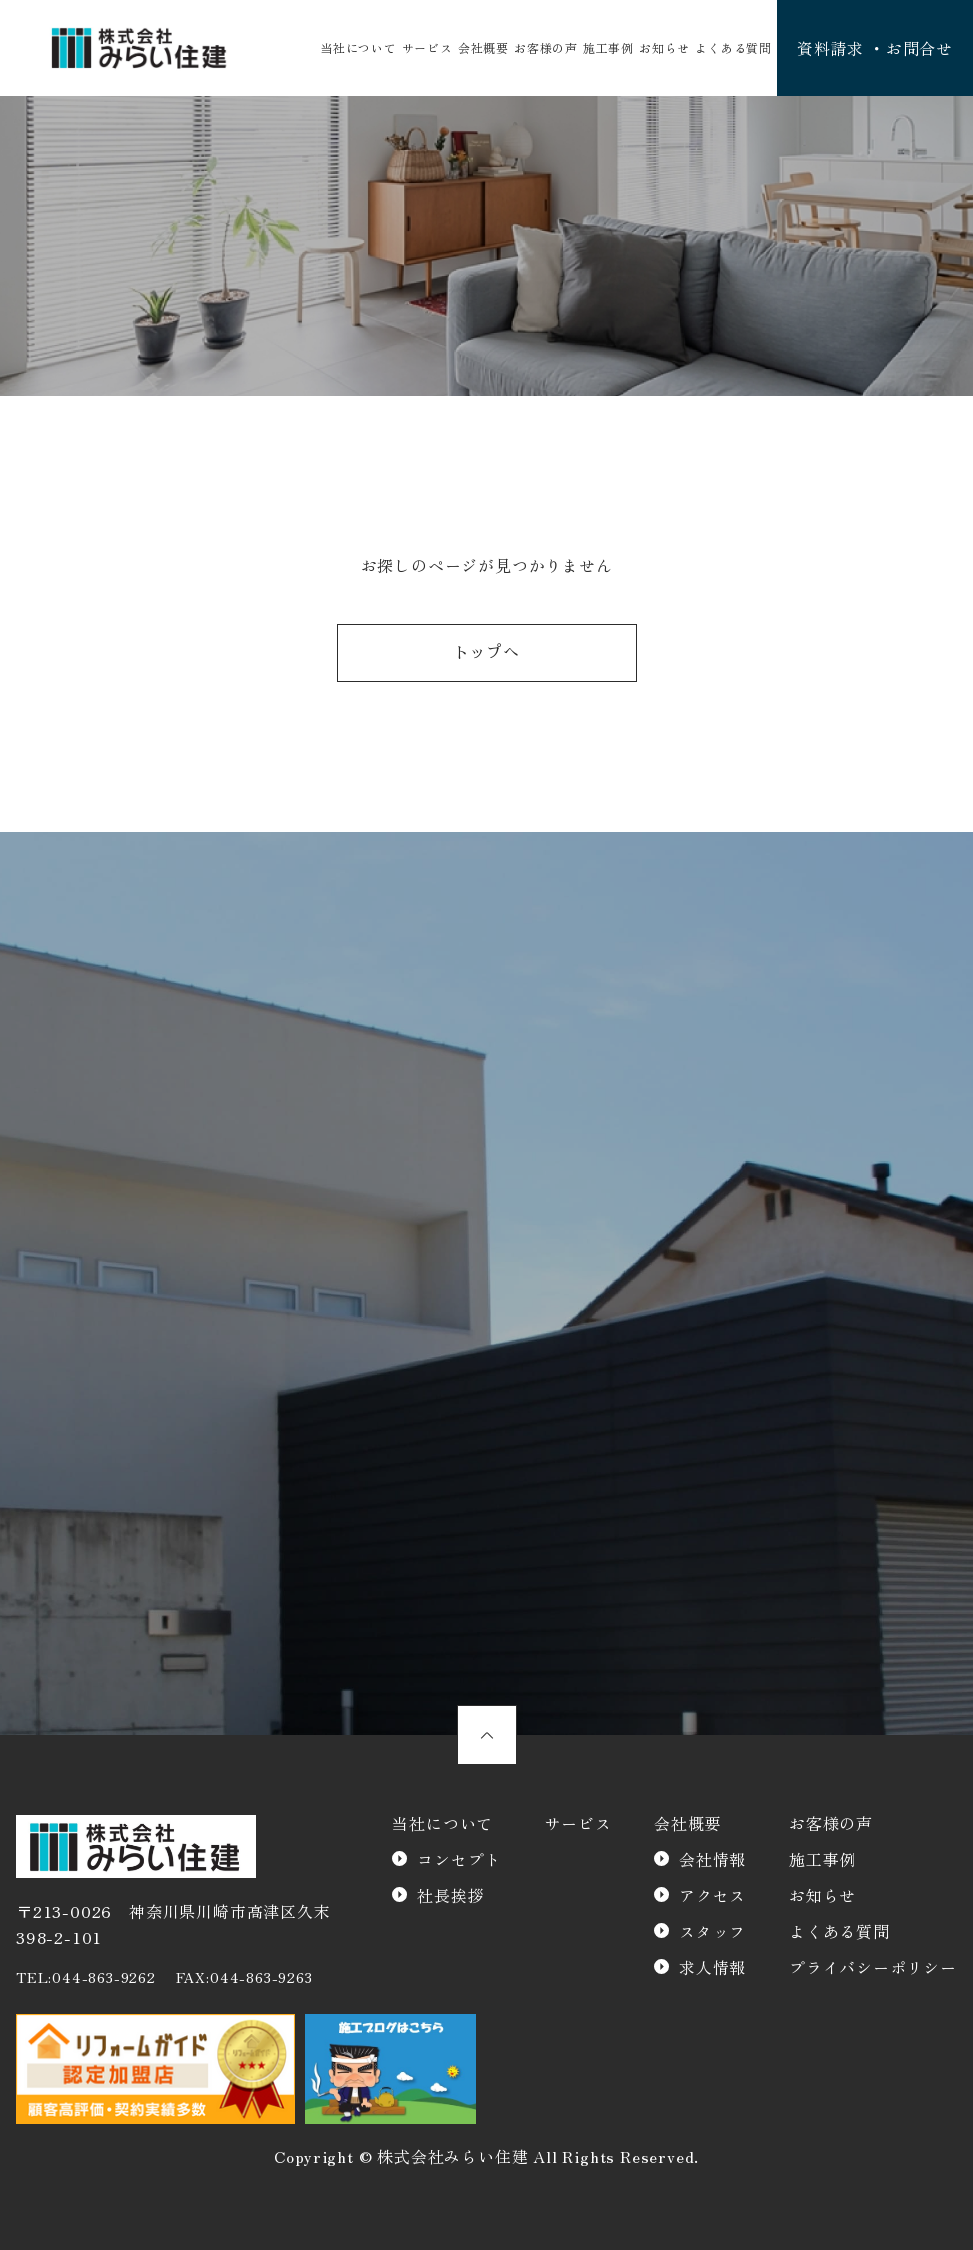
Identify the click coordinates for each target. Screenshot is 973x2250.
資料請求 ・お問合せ (875, 48)
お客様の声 (546, 47)
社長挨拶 (450, 1895)
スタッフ (712, 1931)
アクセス (712, 1895)
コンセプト (459, 1859)
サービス (427, 47)
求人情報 (712, 1967)
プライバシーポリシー (873, 1967)
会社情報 (712, 1859)
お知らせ (664, 47)
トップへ (486, 653)
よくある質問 (733, 47)
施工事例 (608, 47)
